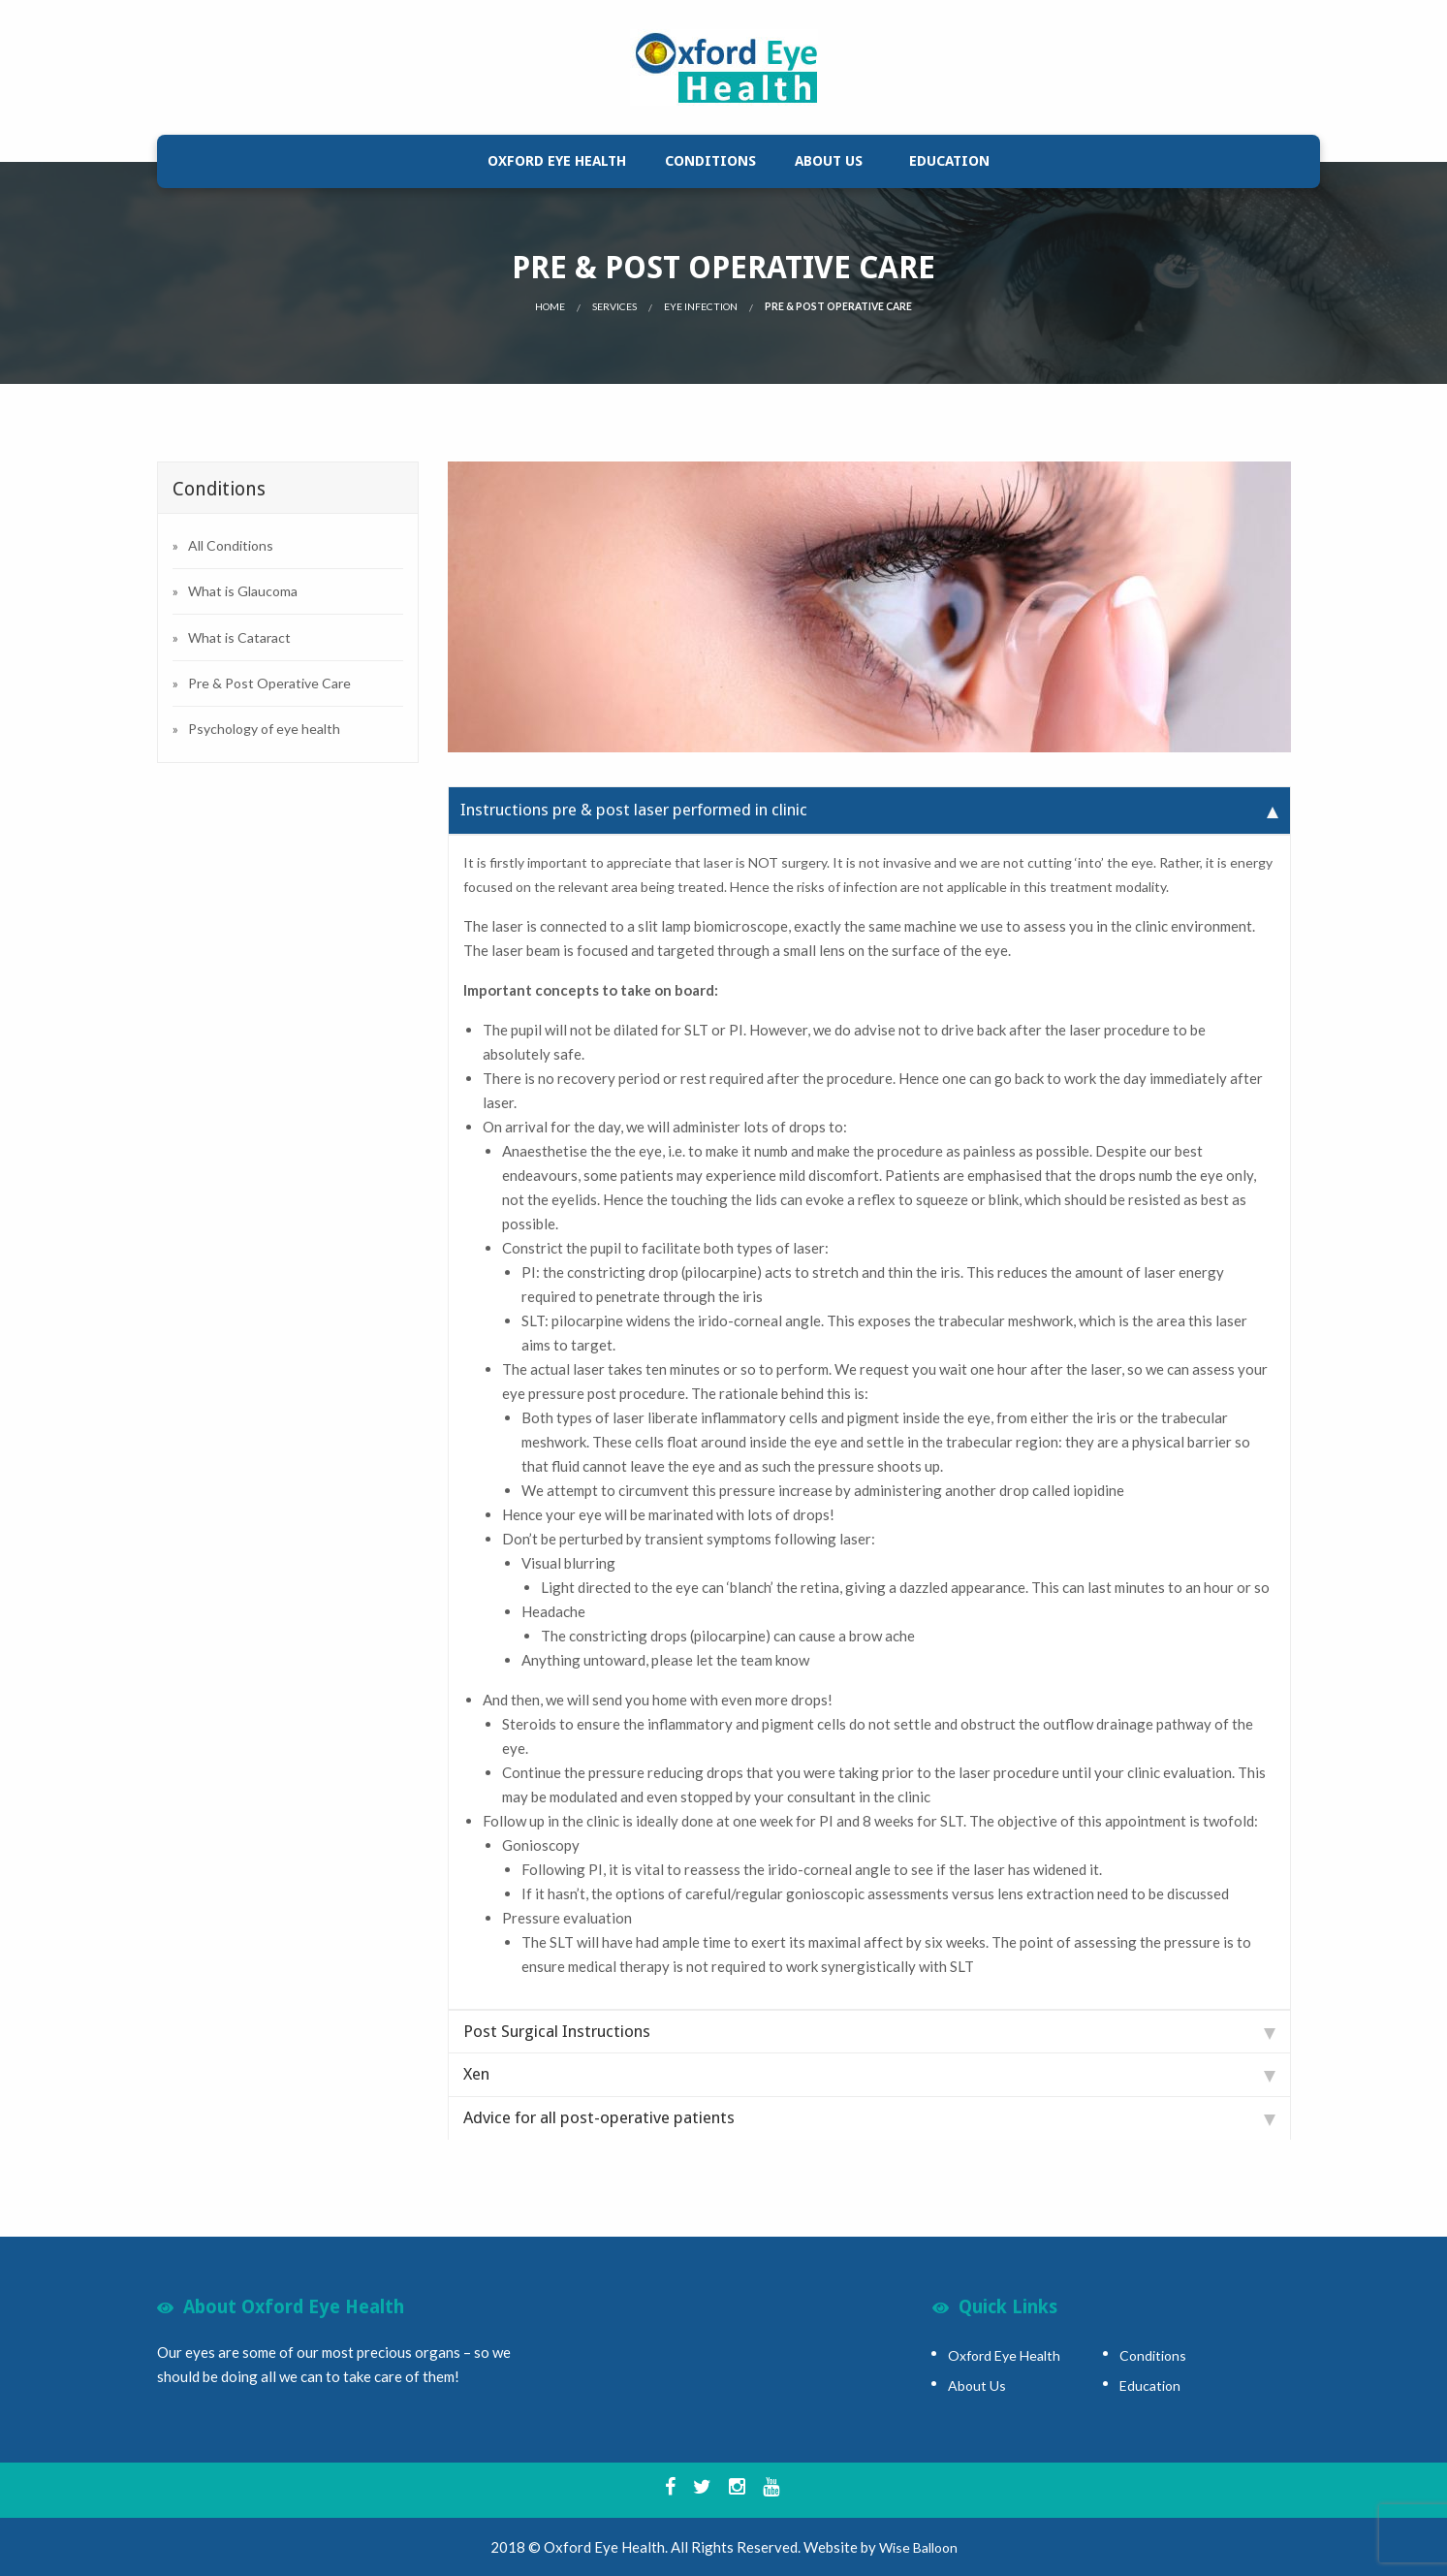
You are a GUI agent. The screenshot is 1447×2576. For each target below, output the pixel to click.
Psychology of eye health (264, 728)
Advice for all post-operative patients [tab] (869, 2117)
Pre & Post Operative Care (269, 683)
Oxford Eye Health (557, 161)
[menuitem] (556, 161)
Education (949, 161)
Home (550, 306)
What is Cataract (239, 637)
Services (614, 306)
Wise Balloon (918, 2547)
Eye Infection (701, 306)
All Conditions (230, 545)
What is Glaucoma (243, 591)
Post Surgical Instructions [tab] (869, 2031)
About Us (829, 161)
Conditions (710, 161)
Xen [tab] (869, 2073)
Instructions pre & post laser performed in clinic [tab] (869, 809)
